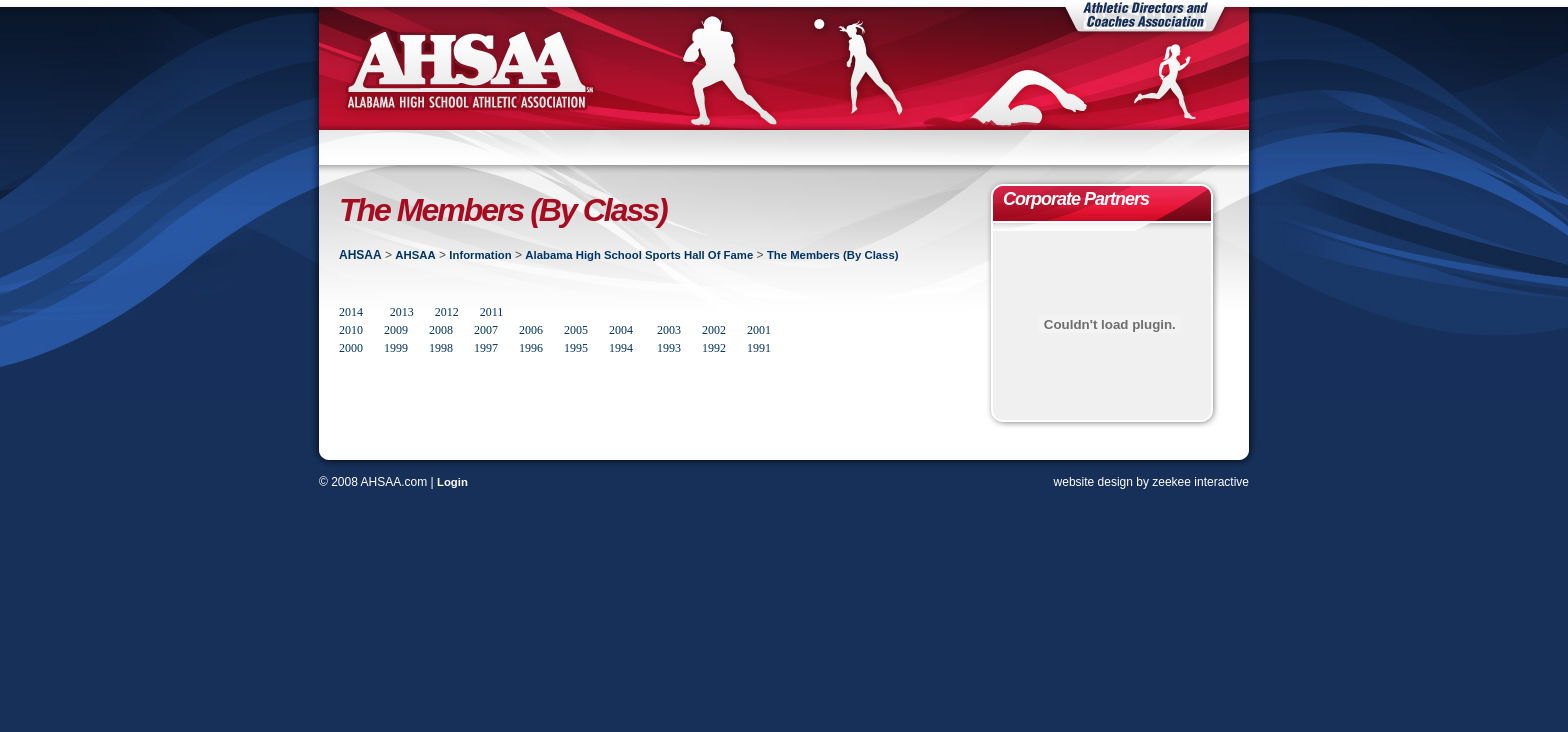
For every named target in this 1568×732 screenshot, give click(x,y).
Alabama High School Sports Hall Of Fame (639, 255)
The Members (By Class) (833, 255)
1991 (759, 348)
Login (452, 482)
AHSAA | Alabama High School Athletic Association (469, 68)
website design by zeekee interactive (1151, 482)
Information (480, 255)
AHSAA (360, 255)
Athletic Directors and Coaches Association (1145, 16)
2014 (351, 312)
